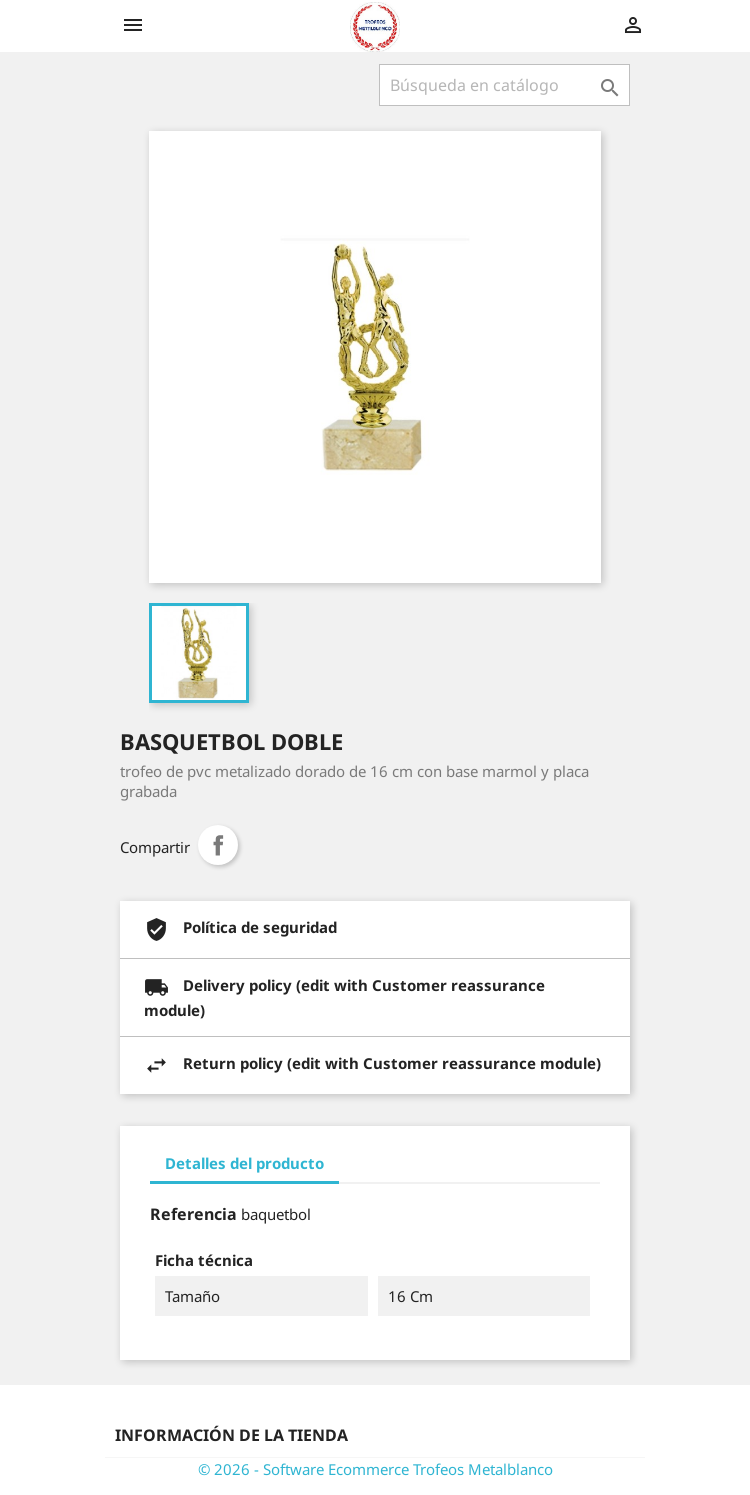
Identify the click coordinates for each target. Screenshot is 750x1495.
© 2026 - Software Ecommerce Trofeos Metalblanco (375, 1469)
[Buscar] (504, 85)
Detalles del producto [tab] (244, 1163)
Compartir (218, 845)
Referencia (193, 1214)
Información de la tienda (231, 1435)
